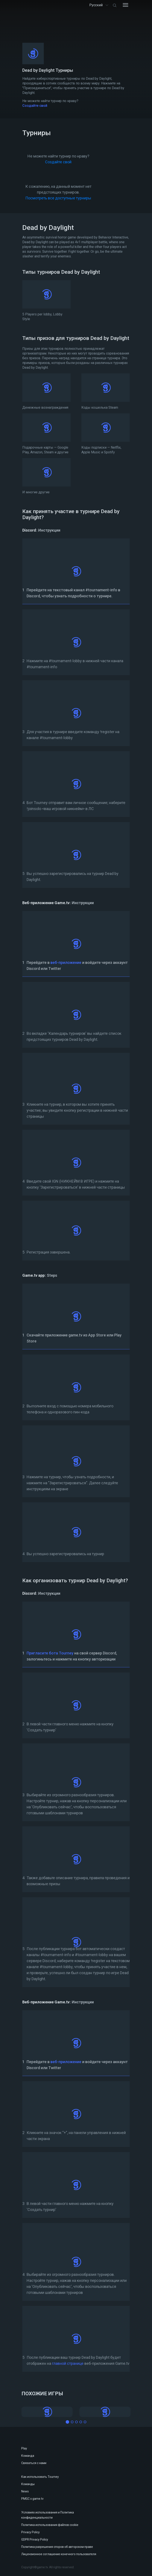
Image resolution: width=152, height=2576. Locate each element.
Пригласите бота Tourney (50, 1653)
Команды (28, 2484)
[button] (67, 2422)
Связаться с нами (33, 2463)
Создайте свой (34, 106)
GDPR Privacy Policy (34, 2539)
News (25, 2491)
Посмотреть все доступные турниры (58, 198)
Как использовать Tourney (40, 2476)
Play (24, 2448)
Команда (27, 2455)
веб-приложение (65, 962)
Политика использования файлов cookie (49, 2525)
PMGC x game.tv (32, 2498)
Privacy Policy (30, 2532)
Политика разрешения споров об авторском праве (57, 2546)
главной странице (68, 2363)
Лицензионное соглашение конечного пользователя (58, 2554)
